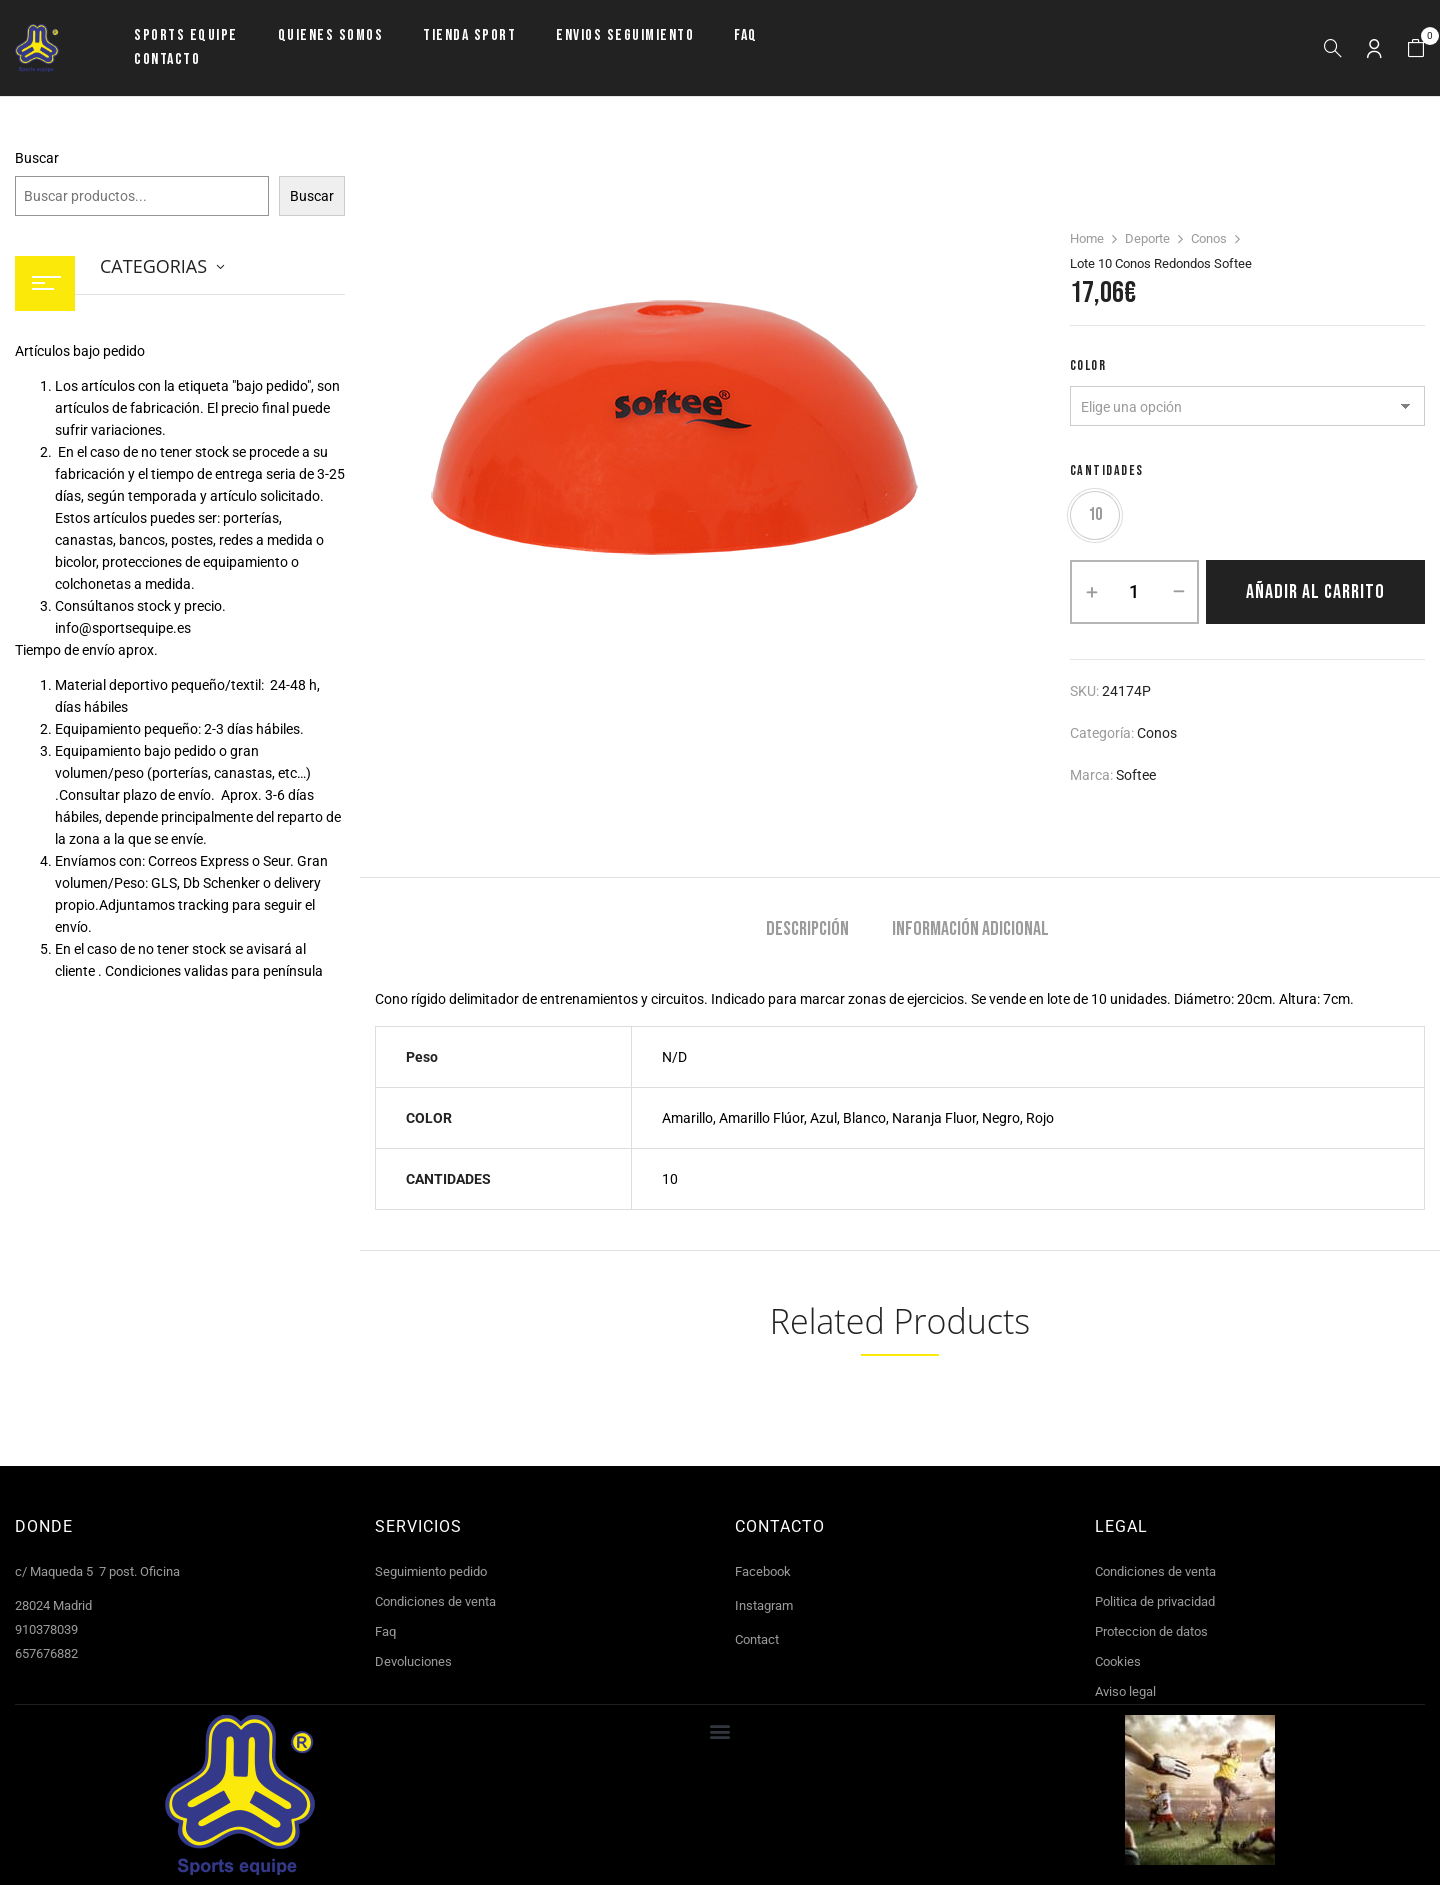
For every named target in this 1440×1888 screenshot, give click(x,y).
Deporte (1147, 238)
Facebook (763, 1574)
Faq (385, 1634)
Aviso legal (1125, 1694)
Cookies (1118, 1664)
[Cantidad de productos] (1134, 595)
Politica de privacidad (1155, 1604)
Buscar (37, 158)
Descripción (807, 932)
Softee (1136, 778)
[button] (1416, 48)
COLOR (1088, 365)
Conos (1209, 238)
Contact (757, 1642)
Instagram (764, 1608)
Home (1087, 238)
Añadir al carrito (1315, 595)
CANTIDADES (1107, 470)
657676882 (46, 1656)
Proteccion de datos (1151, 1634)
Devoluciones (413, 1664)
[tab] (807, 934)
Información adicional (970, 932)
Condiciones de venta (435, 1604)
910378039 (46, 1632)
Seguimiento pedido (431, 1574)
